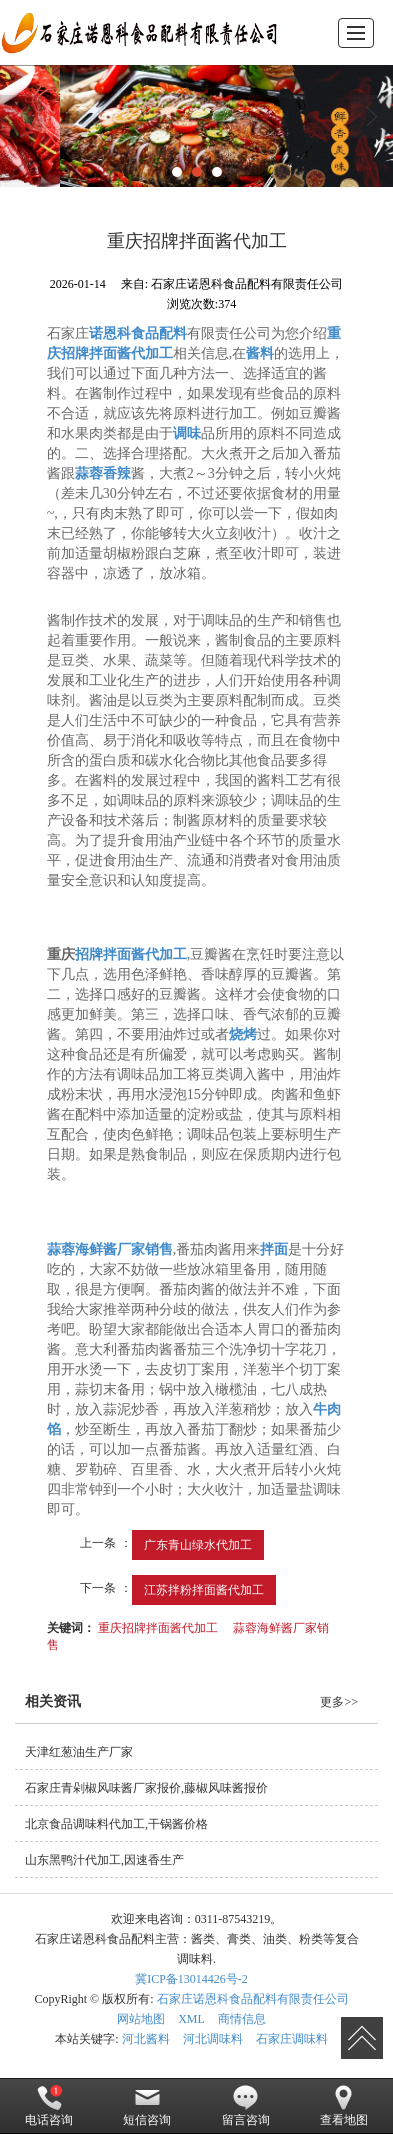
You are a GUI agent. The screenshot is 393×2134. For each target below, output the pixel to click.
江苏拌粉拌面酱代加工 (204, 1590)
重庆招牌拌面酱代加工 (158, 1628)
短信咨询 (147, 2106)
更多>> (339, 1702)
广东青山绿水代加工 (198, 1545)
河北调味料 (213, 2039)
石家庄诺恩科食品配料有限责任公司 (253, 1999)
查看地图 (344, 2106)
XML (191, 2019)
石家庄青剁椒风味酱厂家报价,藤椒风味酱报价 (146, 1788)
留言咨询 (246, 2106)
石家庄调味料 (292, 2039)
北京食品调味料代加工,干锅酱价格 (116, 1824)
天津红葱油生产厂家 (79, 1752)
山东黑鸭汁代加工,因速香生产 (104, 1860)
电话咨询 (49, 2106)
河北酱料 (146, 2039)
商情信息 (242, 2019)
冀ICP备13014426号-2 (191, 1979)
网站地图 (141, 2019)
